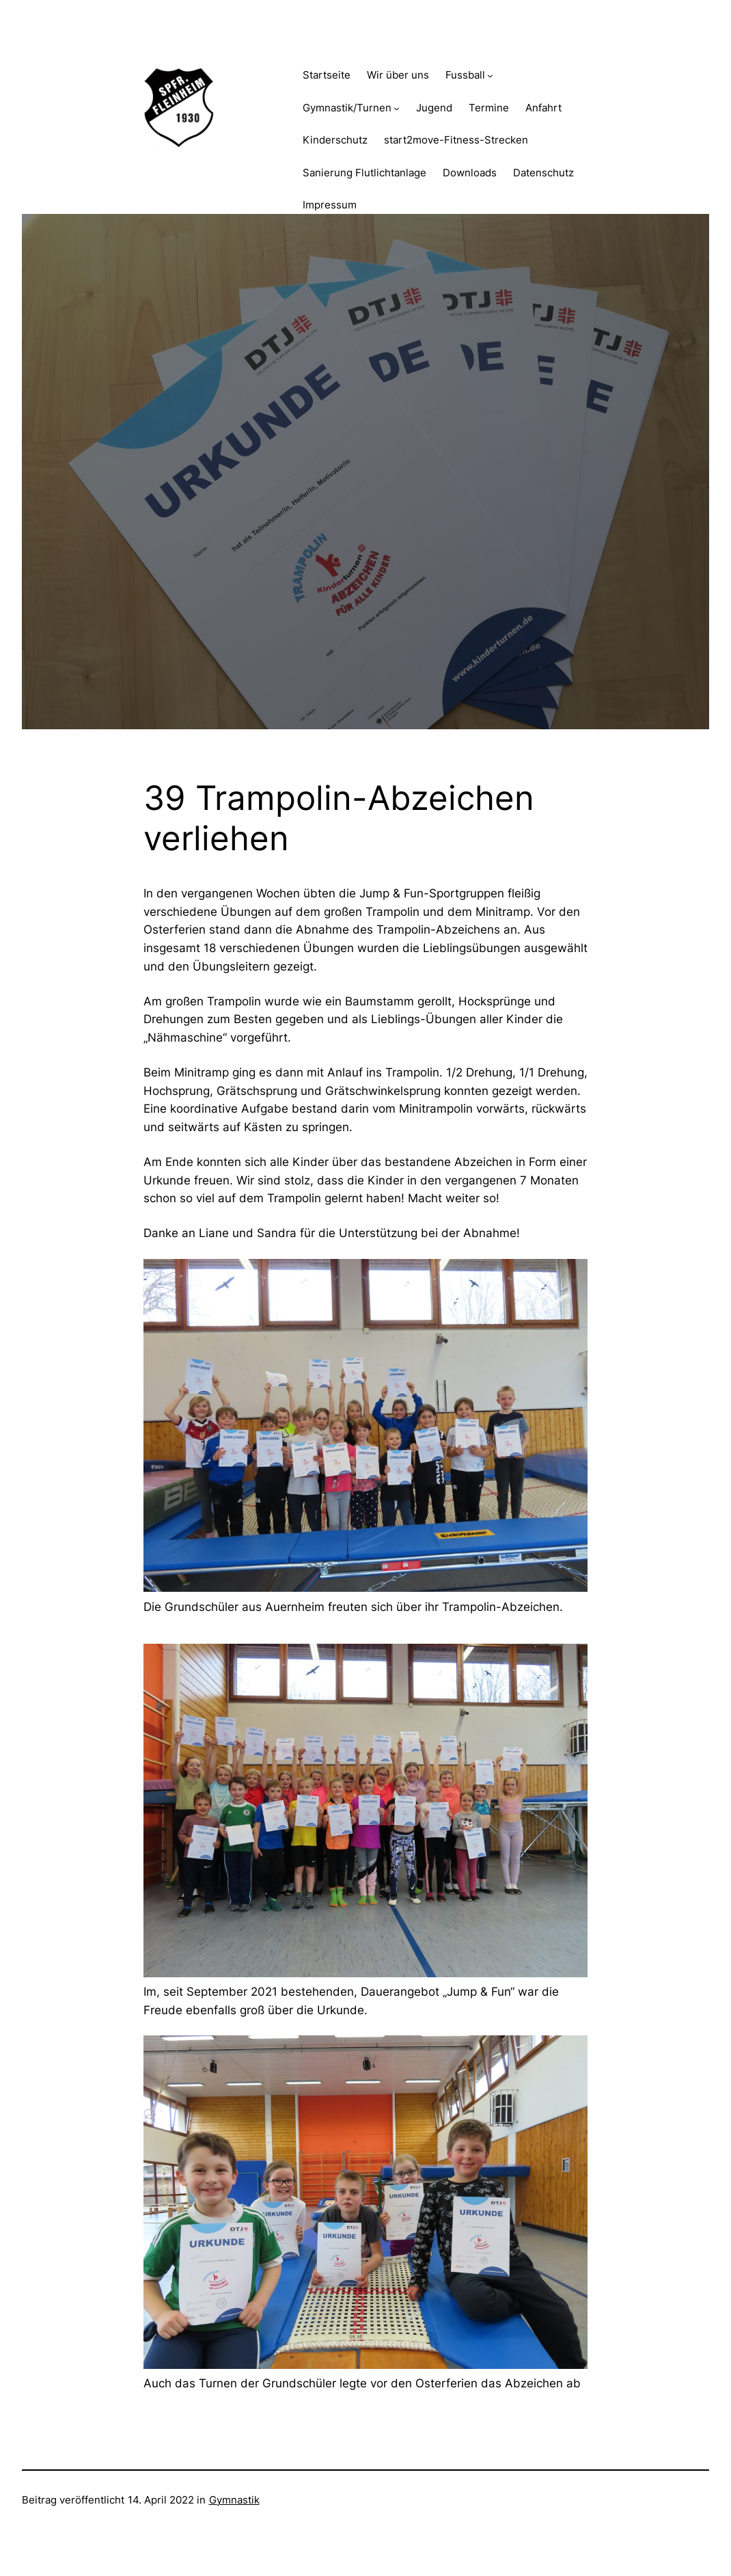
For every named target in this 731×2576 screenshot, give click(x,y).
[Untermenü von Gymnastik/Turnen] (397, 108)
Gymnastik (234, 2500)
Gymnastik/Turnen (347, 108)
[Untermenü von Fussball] (490, 75)
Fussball (465, 75)
